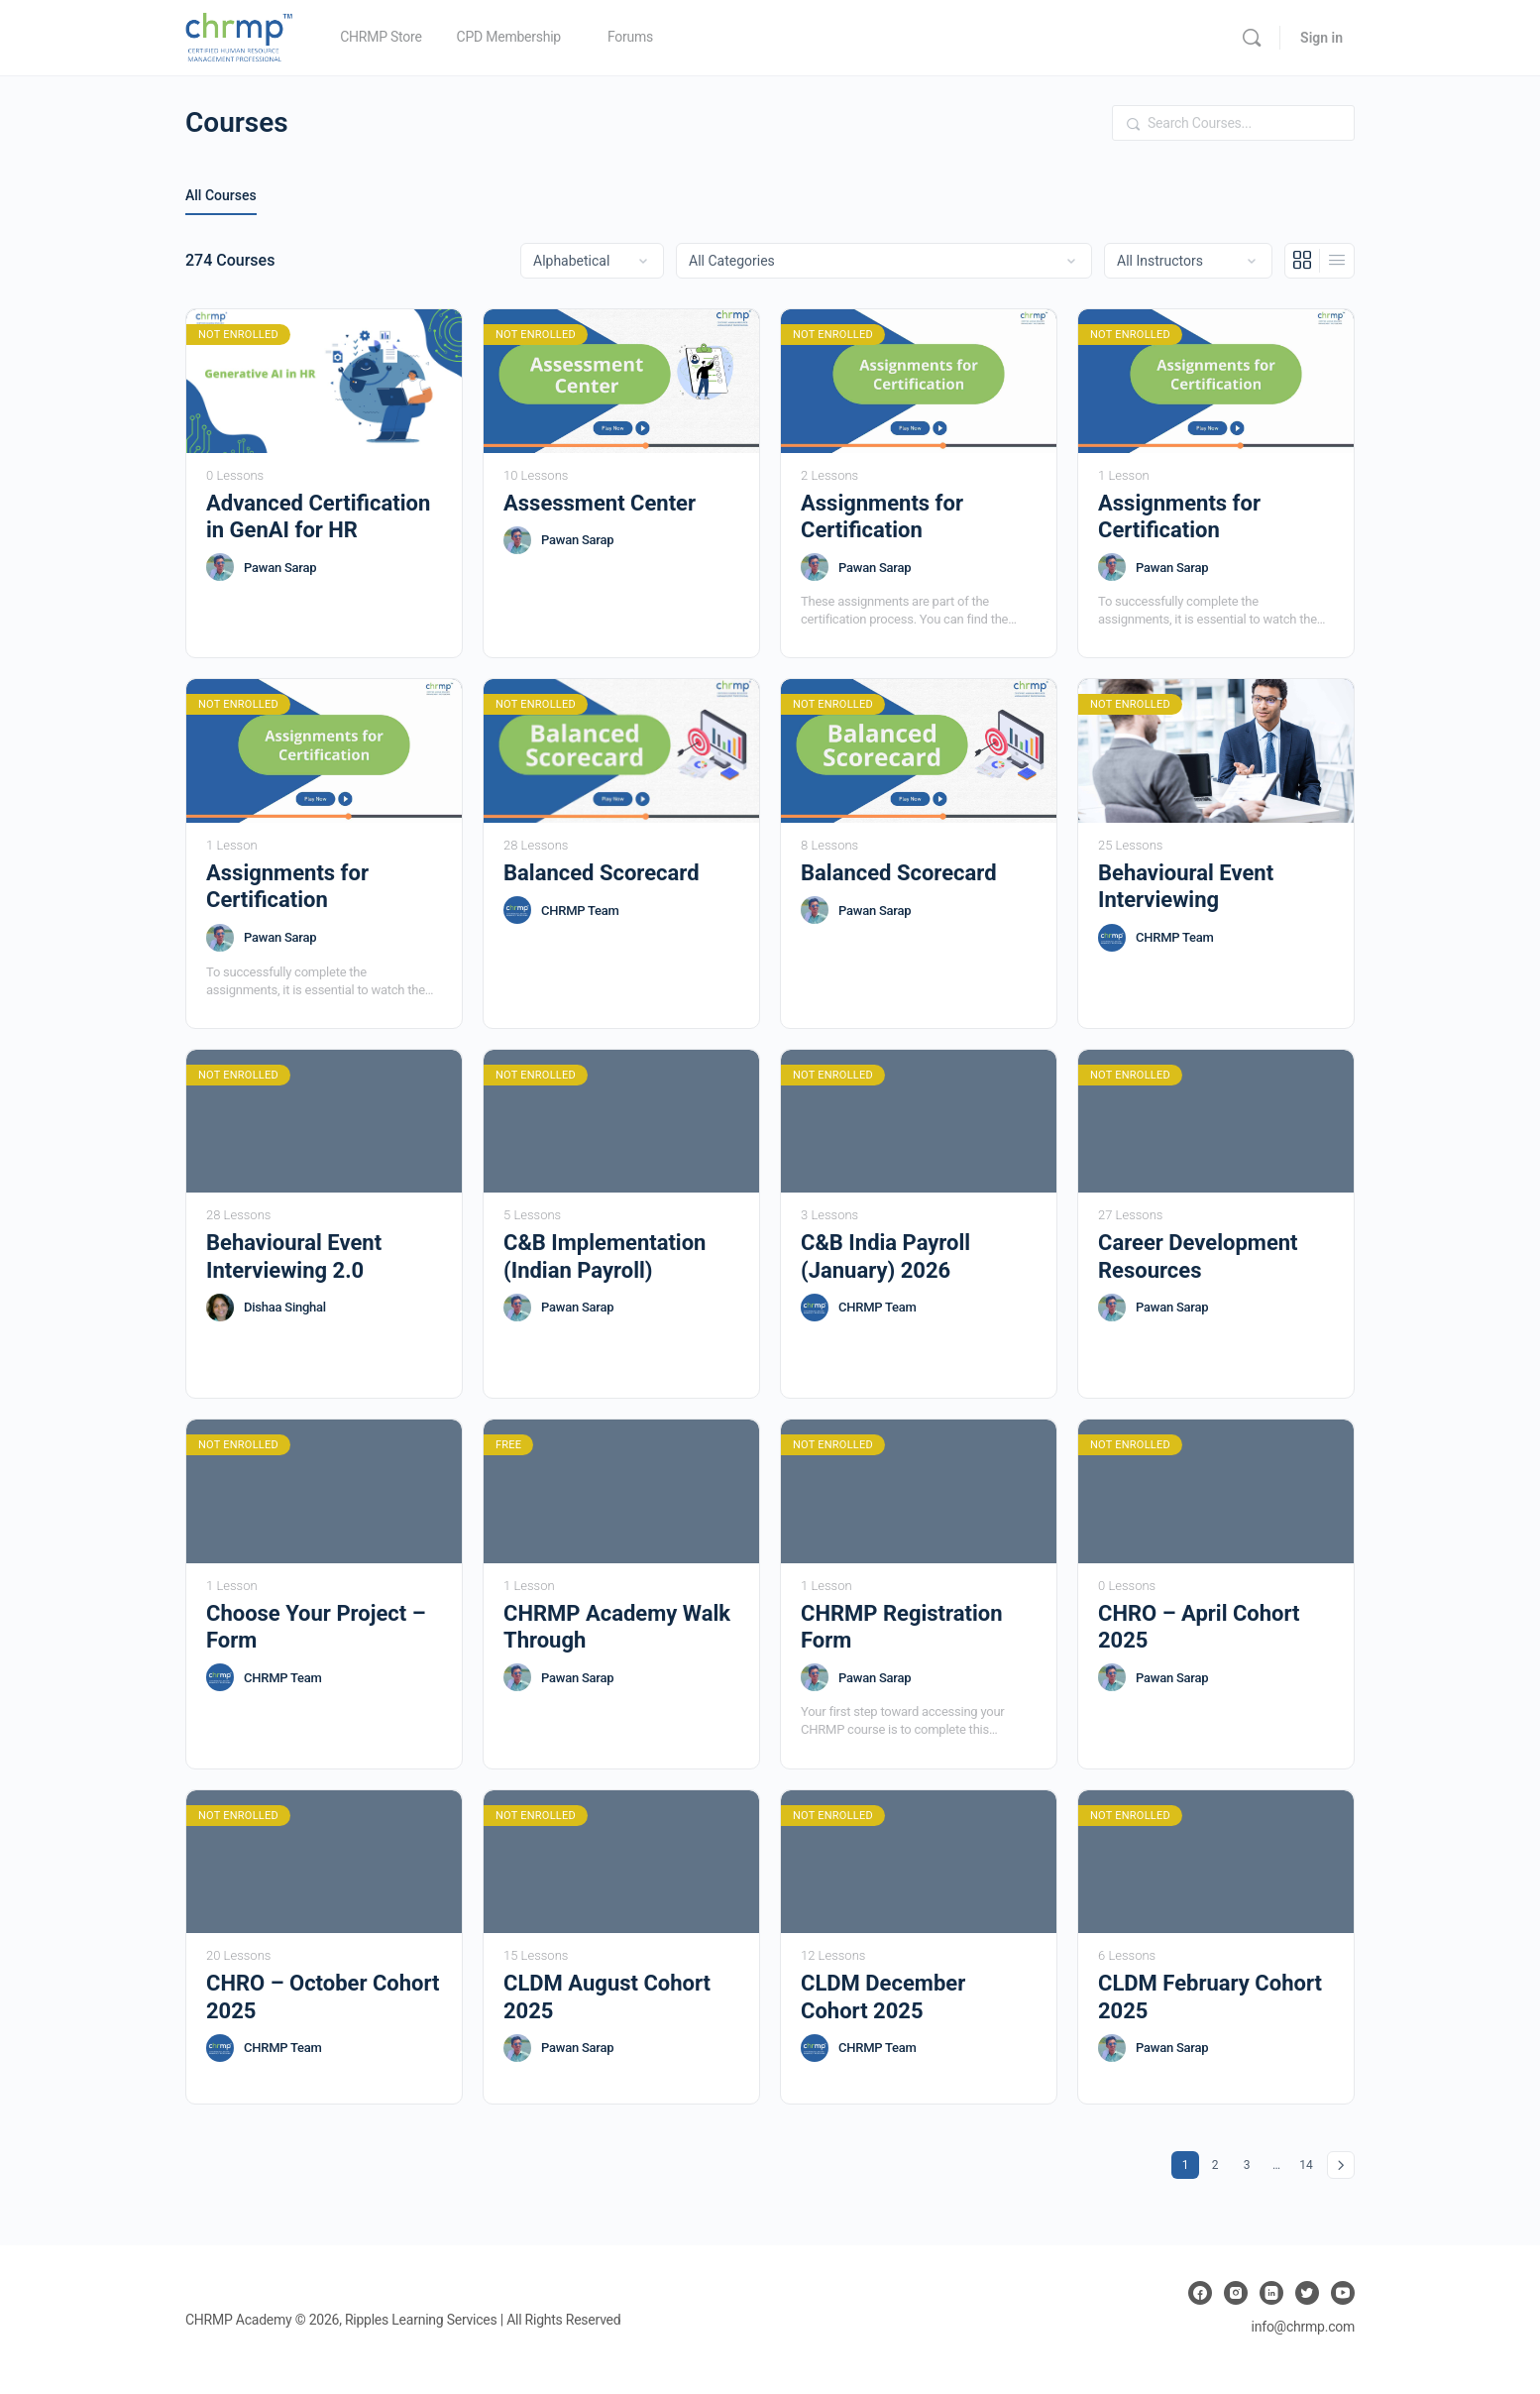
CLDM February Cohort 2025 (1210, 1996)
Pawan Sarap (280, 567)
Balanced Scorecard (601, 872)
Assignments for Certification (882, 516)
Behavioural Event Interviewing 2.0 (294, 1256)
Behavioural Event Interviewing (1185, 886)
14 (1309, 2161)
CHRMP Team (580, 910)
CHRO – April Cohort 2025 (1199, 1627)
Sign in (1321, 38)
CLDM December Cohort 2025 (883, 1996)
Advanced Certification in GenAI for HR (318, 516)
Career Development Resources (1198, 1256)
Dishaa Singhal (285, 1307)
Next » (1341, 2165)
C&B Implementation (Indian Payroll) (604, 1256)
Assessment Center (599, 503)
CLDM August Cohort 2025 (607, 1996)
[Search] (1251, 38)
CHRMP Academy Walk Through (616, 1627)
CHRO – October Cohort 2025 (323, 1996)
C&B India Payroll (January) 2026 (885, 1256)
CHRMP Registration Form (902, 1627)
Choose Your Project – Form (316, 1627)
